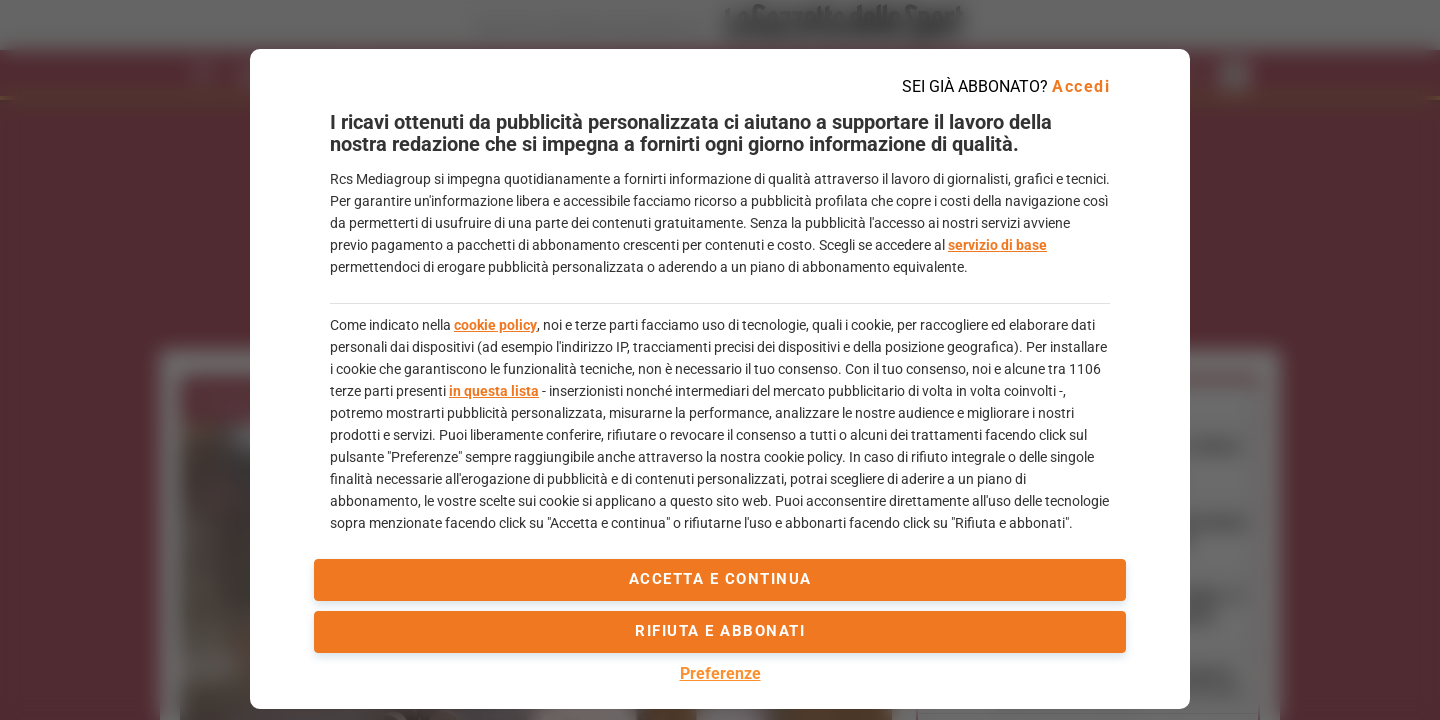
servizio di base (997, 245)
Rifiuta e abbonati (720, 631)
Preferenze (720, 673)
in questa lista (494, 391)
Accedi (1081, 86)
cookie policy (495, 325)
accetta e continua (720, 579)
